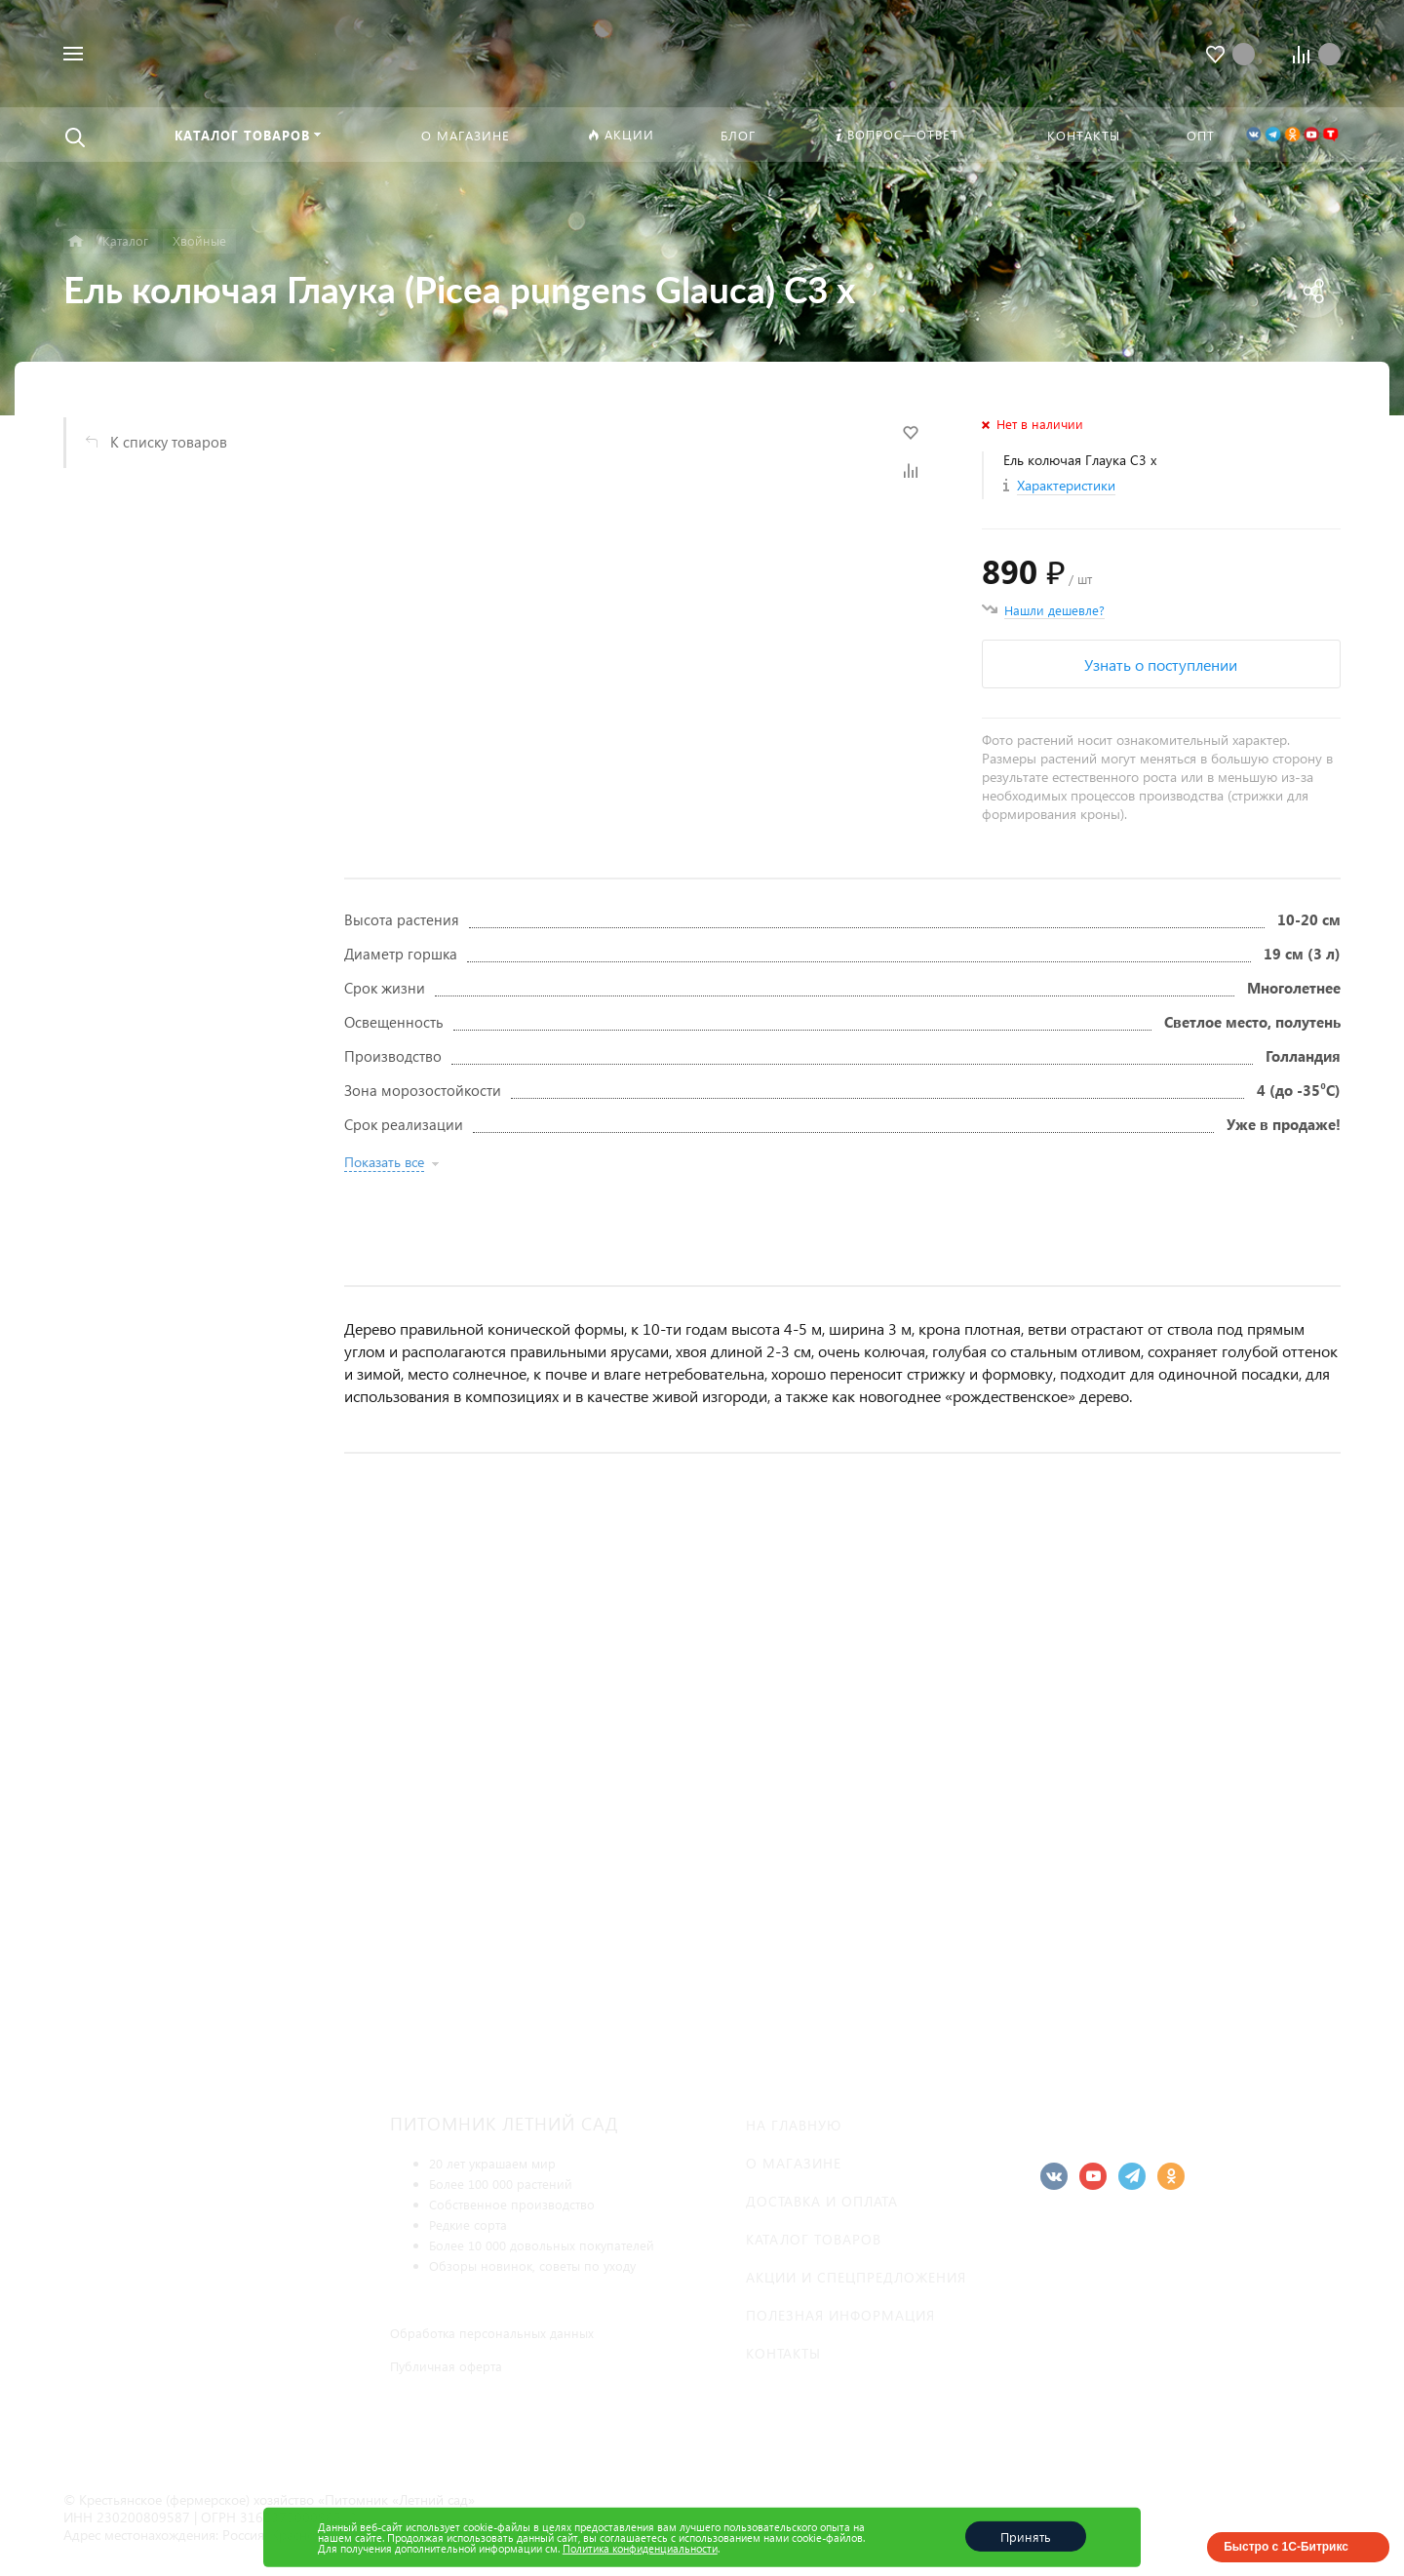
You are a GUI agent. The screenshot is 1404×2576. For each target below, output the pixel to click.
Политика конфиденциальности (640, 2548)
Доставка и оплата (822, 2201)
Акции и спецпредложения (856, 2277)
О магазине (793, 2163)
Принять (1025, 2536)
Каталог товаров (813, 2239)
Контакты (783, 2353)
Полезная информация (840, 2315)
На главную (793, 2125)
